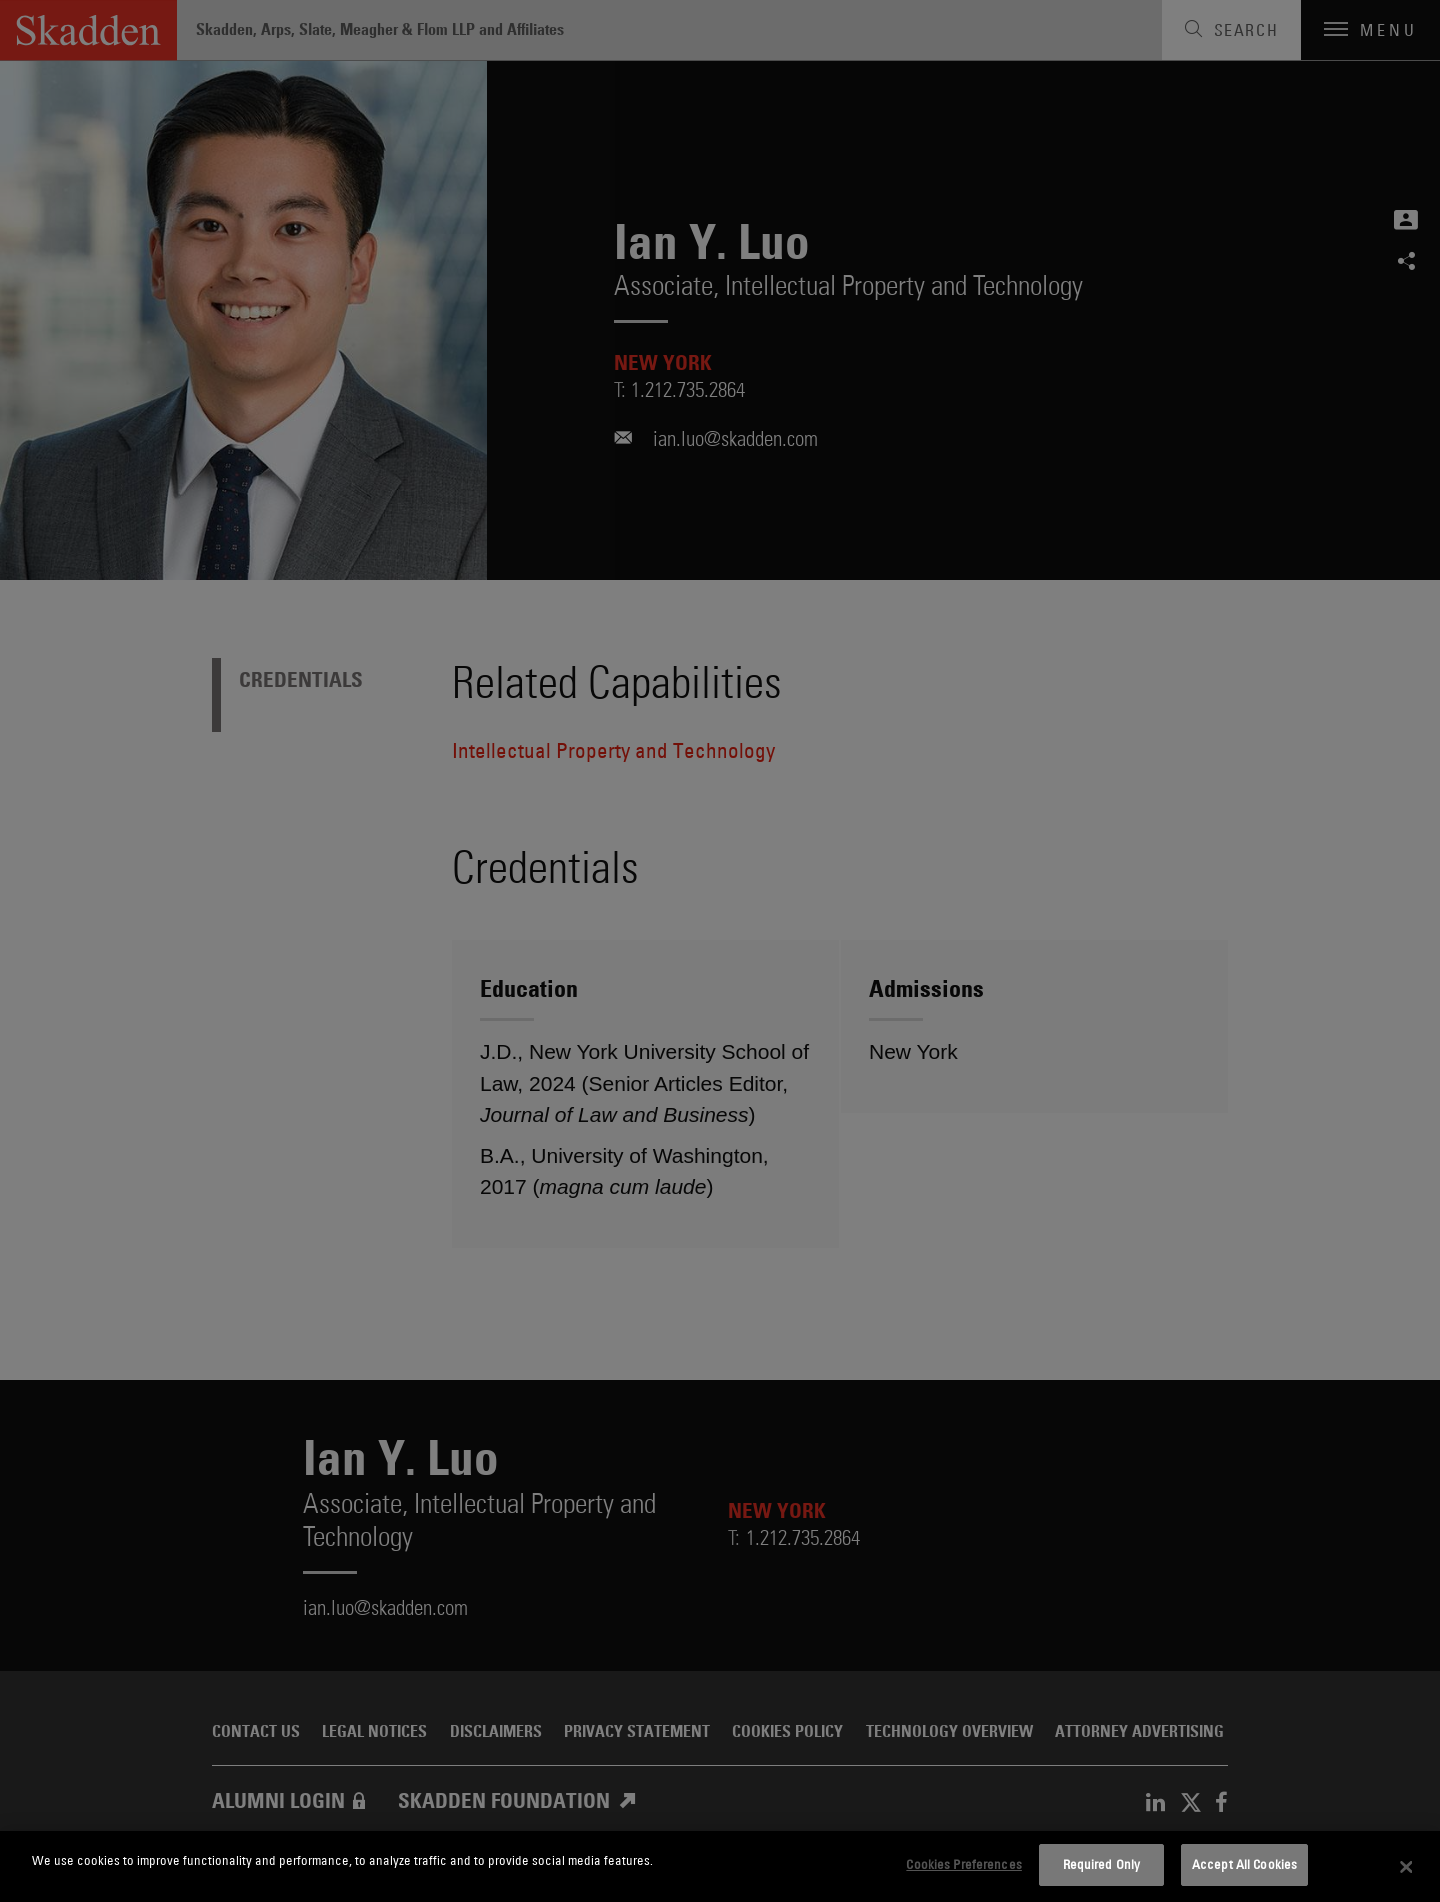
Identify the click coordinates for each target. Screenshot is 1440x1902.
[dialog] (720, 1866)
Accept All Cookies (1244, 1864)
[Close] (1407, 1867)
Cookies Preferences (963, 1864)
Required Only (1102, 1864)
